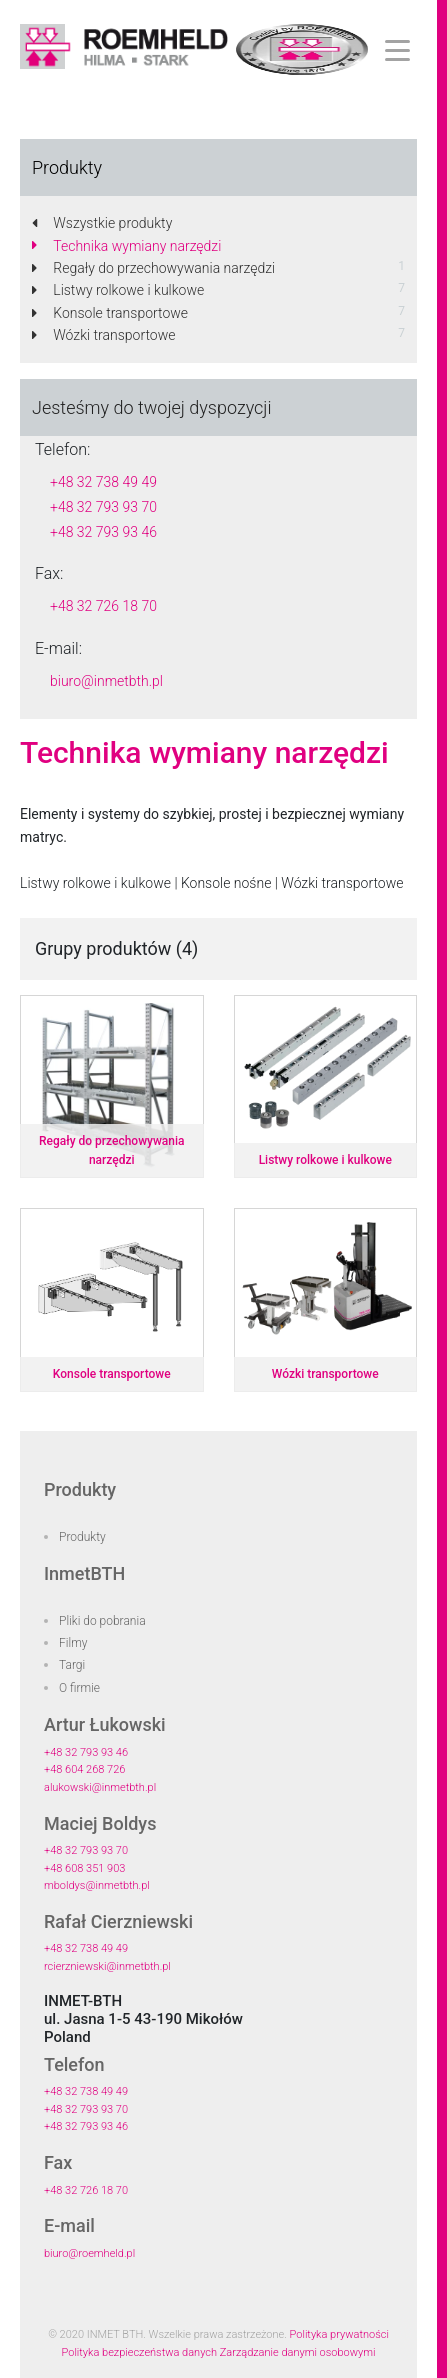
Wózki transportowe (103, 335)
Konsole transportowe (110, 313)
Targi (72, 1665)
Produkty (82, 1537)
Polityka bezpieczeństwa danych (140, 2352)
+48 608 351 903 (84, 1868)
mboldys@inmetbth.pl (97, 1885)
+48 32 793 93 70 (103, 507)
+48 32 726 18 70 (103, 606)
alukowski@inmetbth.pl (100, 1787)
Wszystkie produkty (102, 223)
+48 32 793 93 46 (103, 532)
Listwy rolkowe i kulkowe (118, 290)
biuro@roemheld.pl (89, 2253)
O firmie (79, 1688)
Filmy (73, 1643)
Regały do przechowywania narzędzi (153, 268)
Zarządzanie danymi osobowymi (298, 2352)
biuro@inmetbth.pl (106, 681)
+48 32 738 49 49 (103, 482)
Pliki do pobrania (102, 1621)
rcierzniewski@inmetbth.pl (107, 1966)
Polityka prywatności (339, 2334)
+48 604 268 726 (84, 1769)
